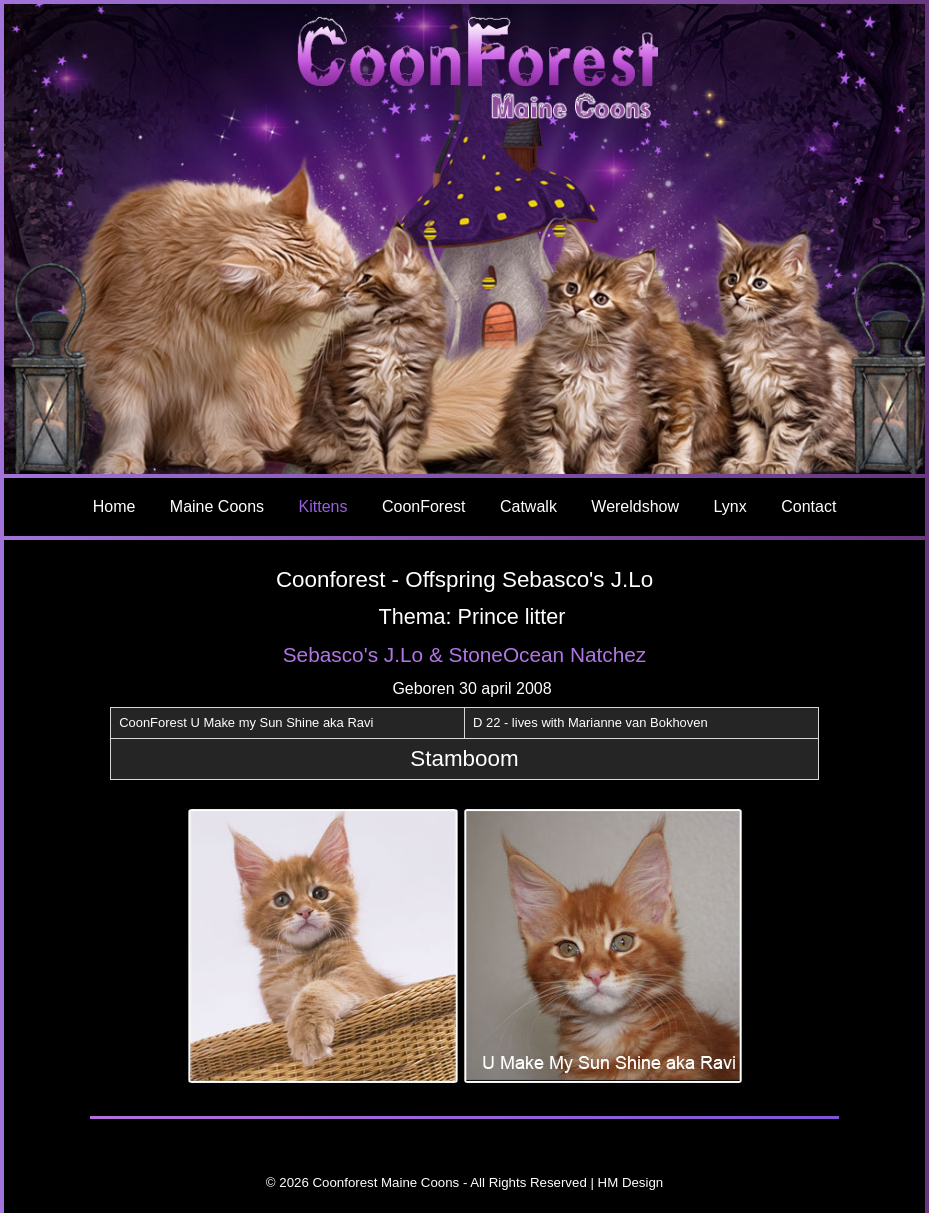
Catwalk (528, 506)
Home (114, 506)
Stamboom (464, 758)
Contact (808, 506)
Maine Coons (217, 506)
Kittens (323, 506)
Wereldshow (635, 506)
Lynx (730, 506)
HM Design (631, 1182)
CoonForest (424, 506)
